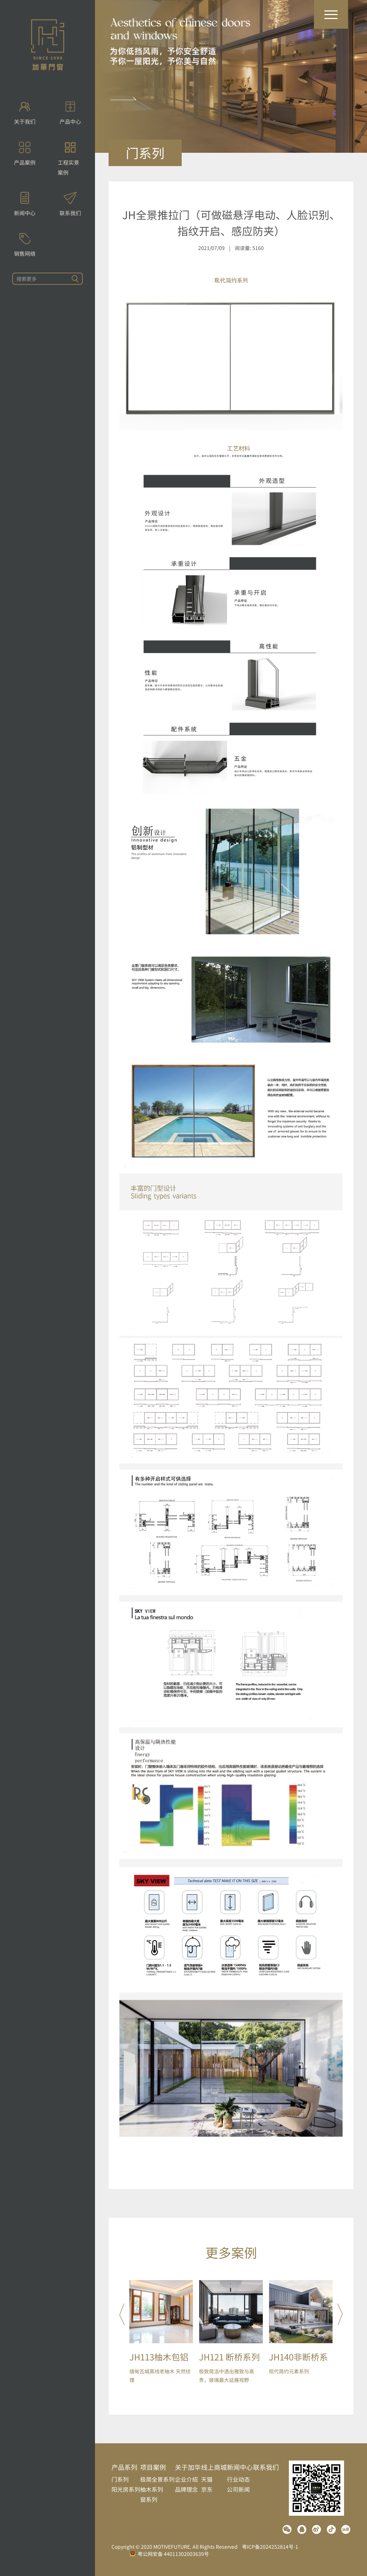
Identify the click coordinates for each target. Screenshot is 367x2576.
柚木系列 (151, 2489)
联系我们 (266, 2467)
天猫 (207, 2479)
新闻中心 (240, 2467)
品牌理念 (186, 2489)
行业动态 (238, 2479)
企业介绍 (186, 2479)
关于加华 (188, 2467)
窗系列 (148, 2499)
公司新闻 (238, 2489)
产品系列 (124, 2467)
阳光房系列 (125, 2489)
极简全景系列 (157, 2479)
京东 (207, 2489)
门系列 (120, 2479)
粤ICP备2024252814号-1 (270, 2546)
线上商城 (214, 2467)
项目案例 (153, 2467)
